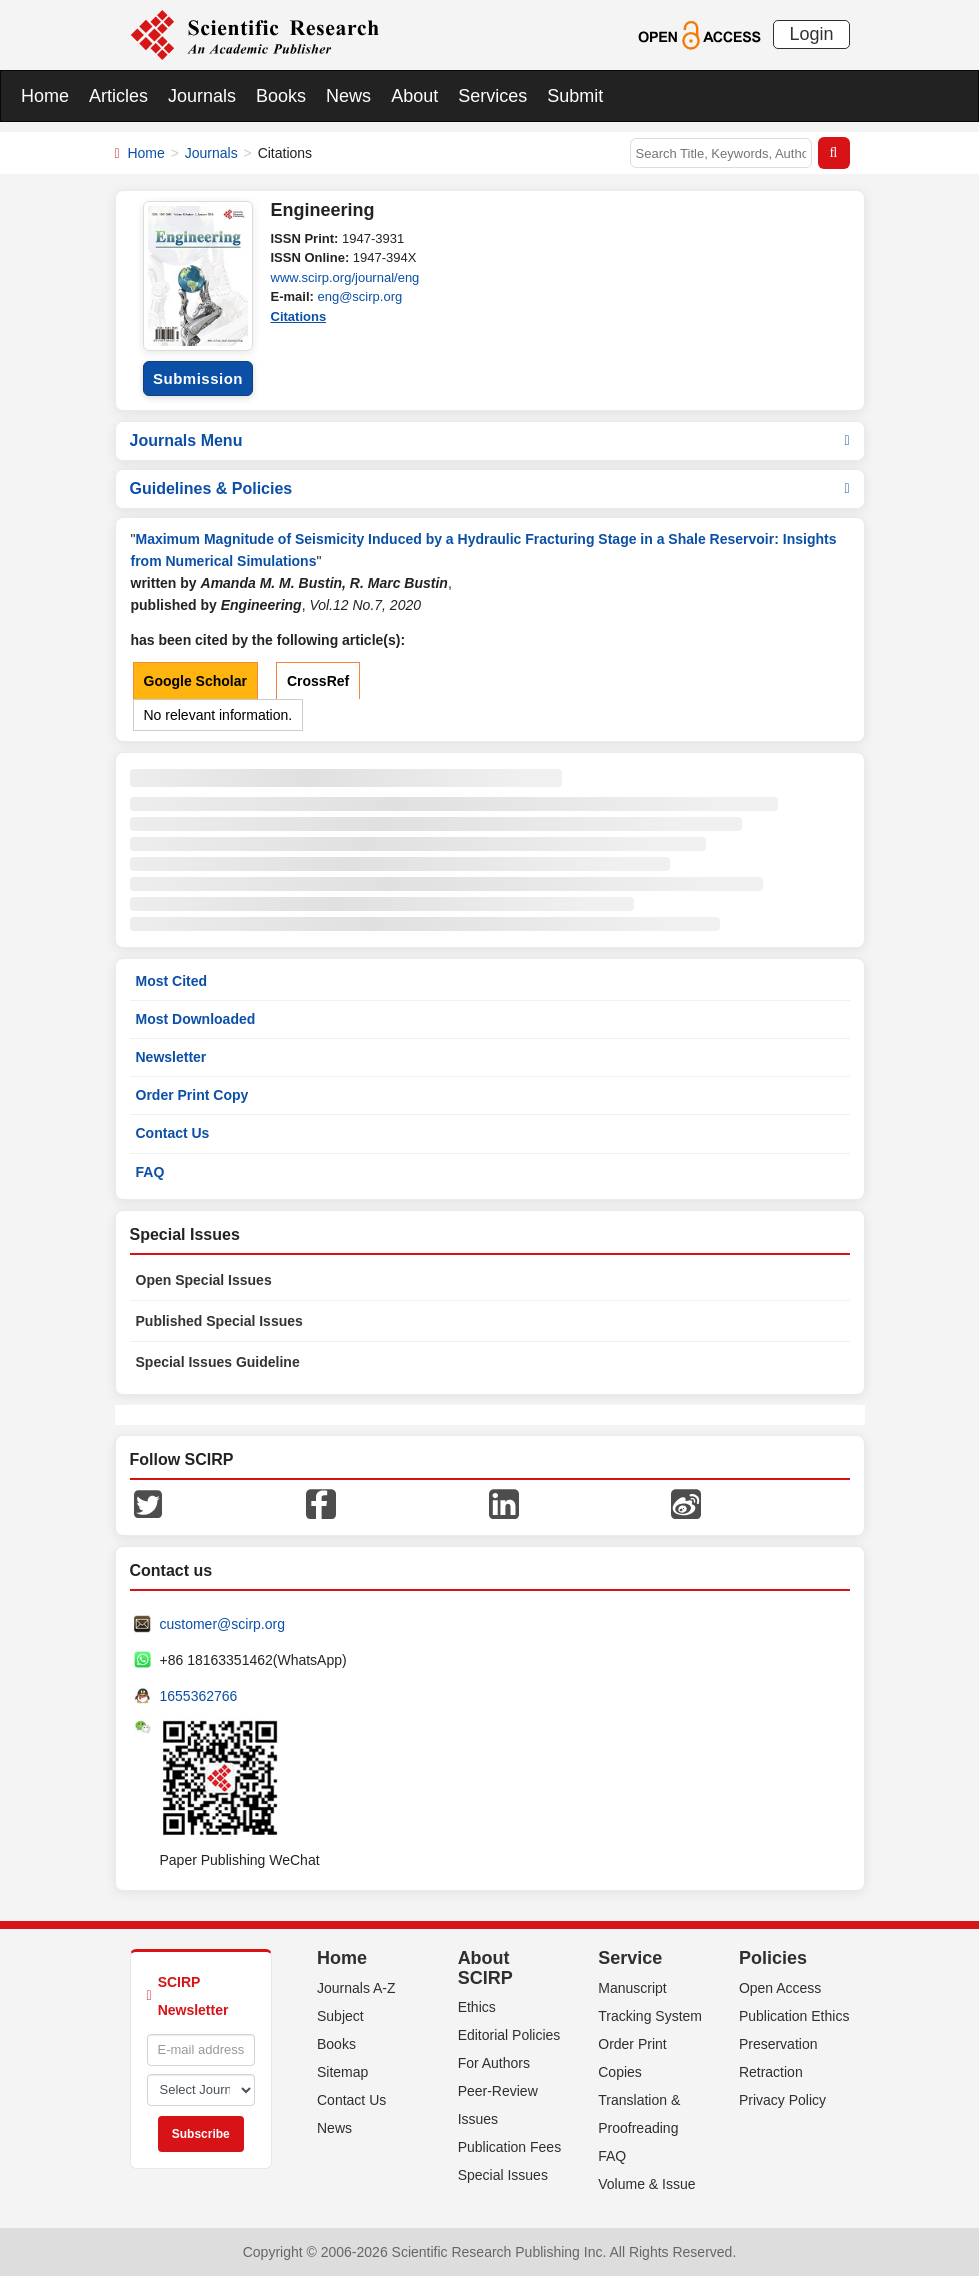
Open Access (780, 1988)
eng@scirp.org (359, 296)
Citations (299, 316)
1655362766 (199, 1696)
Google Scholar (195, 681)
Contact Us (173, 1133)
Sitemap (342, 2072)
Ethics (477, 2007)
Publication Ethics (794, 2016)
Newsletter (171, 1057)
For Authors (494, 2063)
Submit (575, 96)
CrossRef (318, 681)
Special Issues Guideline (218, 1362)
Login (811, 34)
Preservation (778, 2044)
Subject (340, 2016)
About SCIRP (485, 1968)
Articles (118, 96)
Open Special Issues (204, 1280)
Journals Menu (490, 440)
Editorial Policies (509, 2035)
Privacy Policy (782, 2100)
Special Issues (503, 2175)
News (348, 96)
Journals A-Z (356, 1988)
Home (45, 96)
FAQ (150, 1172)
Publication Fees (510, 2147)
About (414, 96)
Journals (202, 96)
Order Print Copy (192, 1095)
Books (281, 96)
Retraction (771, 2072)
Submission (198, 378)
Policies (773, 1958)
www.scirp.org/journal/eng (345, 277)
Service (630, 1958)
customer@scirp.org (222, 1624)
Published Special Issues (219, 1321)
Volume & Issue (646, 2184)
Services (492, 96)
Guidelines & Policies (490, 488)
